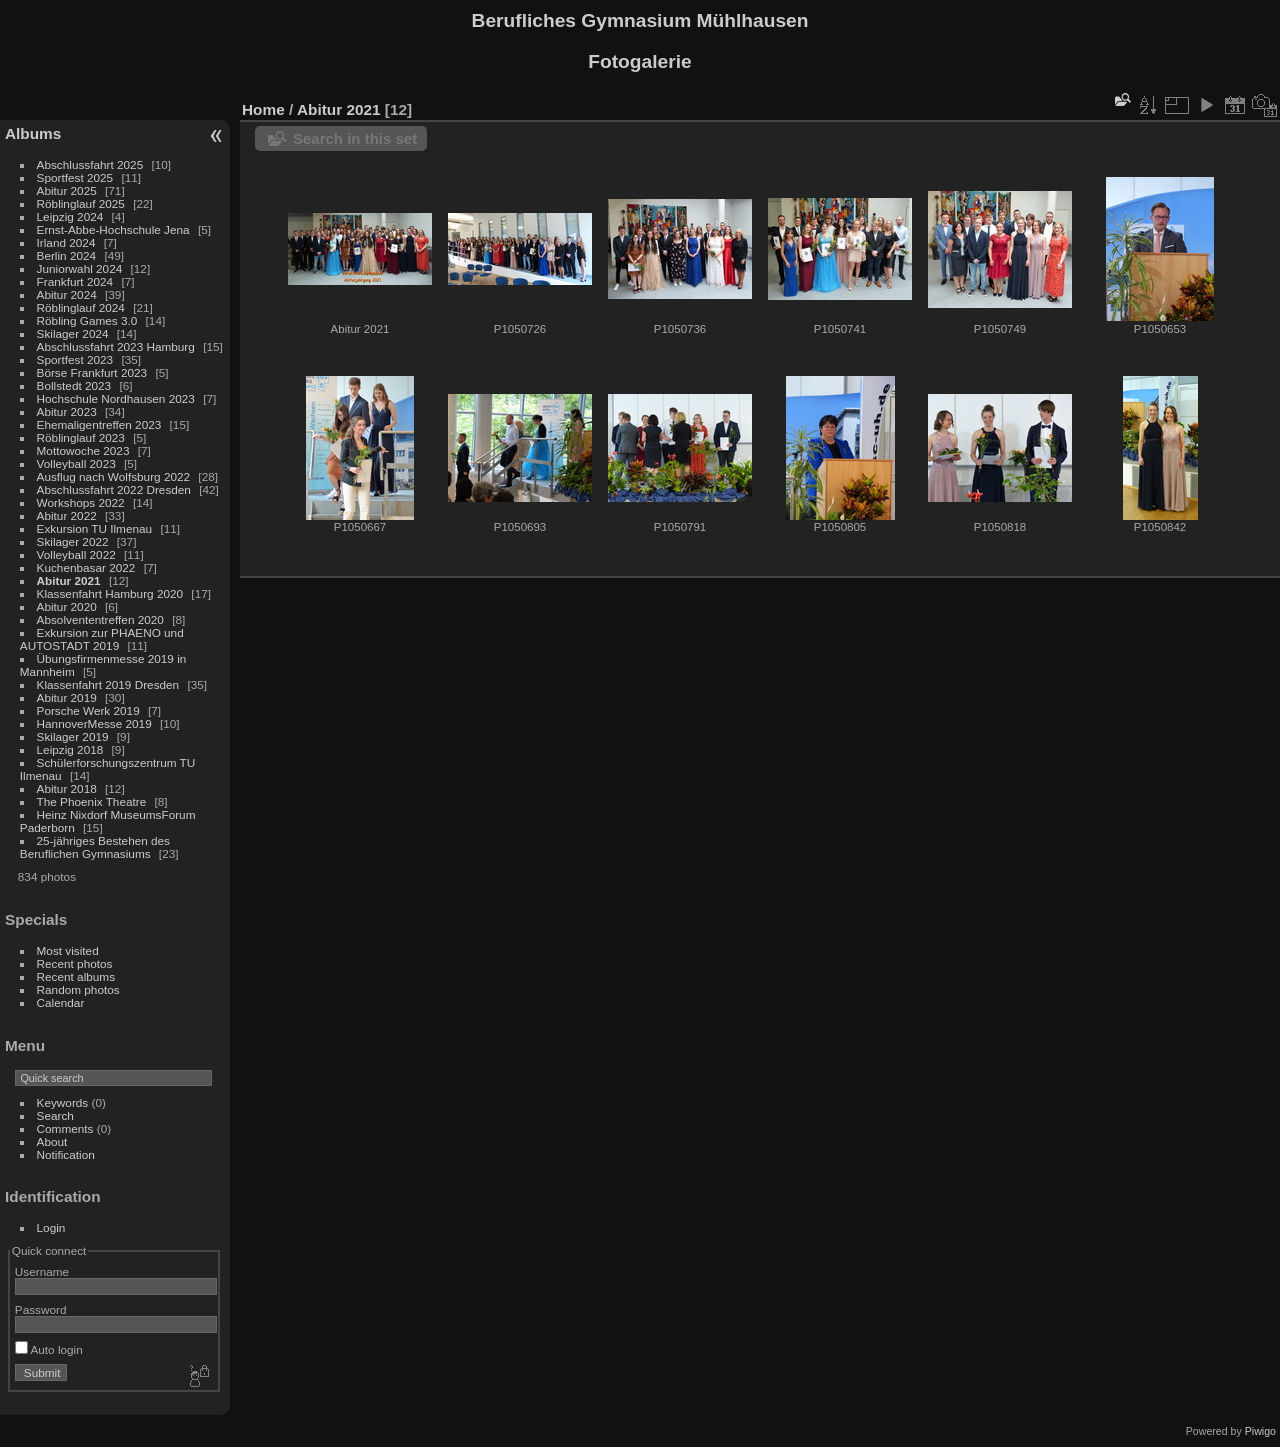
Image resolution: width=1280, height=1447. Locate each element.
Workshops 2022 (81, 502)
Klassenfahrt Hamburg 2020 (110, 593)
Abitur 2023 (67, 411)
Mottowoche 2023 (83, 450)
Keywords (63, 1102)
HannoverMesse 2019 (94, 723)
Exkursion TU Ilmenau (95, 528)
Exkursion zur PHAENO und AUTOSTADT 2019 (102, 639)
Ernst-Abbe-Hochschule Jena (113, 229)
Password (41, 1309)
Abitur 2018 (67, 788)
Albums (33, 133)
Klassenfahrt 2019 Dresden (108, 684)
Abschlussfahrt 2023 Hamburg (116, 346)
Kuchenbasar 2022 (86, 567)
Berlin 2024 (67, 255)
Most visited (68, 950)
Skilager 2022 (73, 541)
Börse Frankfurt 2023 (92, 372)
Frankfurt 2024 (75, 281)
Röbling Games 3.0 (87, 320)
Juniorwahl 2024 (80, 268)
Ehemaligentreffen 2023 (99, 424)
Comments (65, 1128)
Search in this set (355, 138)
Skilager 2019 (73, 736)
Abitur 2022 (67, 515)
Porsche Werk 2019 (88, 710)
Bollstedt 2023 (74, 385)
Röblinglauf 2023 (81, 437)
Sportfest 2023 (75, 359)
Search (55, 1115)
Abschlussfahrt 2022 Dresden (114, 489)
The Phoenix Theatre (92, 801)
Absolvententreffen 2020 (100, 619)
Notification (66, 1154)
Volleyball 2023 (76, 463)
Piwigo (1260, 1431)
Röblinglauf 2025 (81, 203)
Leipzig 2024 (70, 216)
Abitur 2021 (69, 580)
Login (51, 1227)
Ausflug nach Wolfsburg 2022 (114, 476)
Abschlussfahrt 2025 (90, 164)
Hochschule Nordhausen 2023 (116, 398)
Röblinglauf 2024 (81, 307)
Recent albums (76, 976)
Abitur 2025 (67, 190)
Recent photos (75, 963)
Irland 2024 (66, 242)
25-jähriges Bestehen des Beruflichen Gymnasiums (95, 847)
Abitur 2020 (67, 606)
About (52, 1141)
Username (42, 1271)
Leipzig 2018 (70, 749)
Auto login (49, 1349)
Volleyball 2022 (76, 554)
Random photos (78, 989)
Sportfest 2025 (75, 177)
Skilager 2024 (73, 333)
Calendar (61, 1002)
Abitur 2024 (67, 294)
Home (263, 109)
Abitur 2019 (67, 697)
